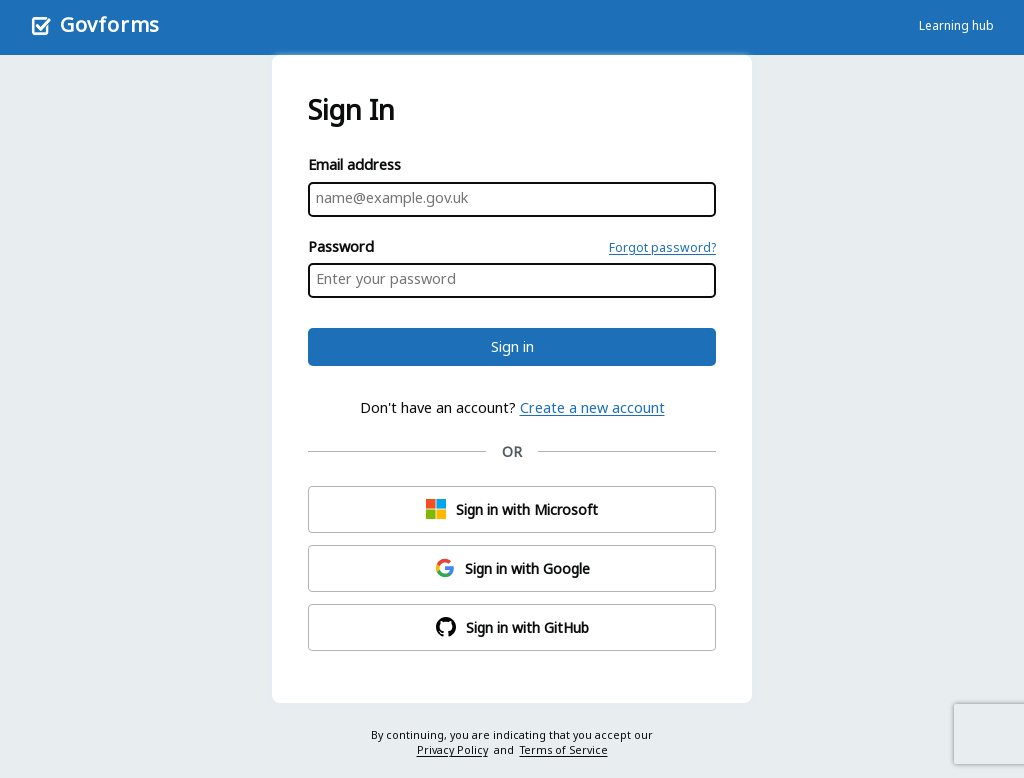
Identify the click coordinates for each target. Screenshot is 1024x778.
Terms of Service (564, 750)
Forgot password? (662, 247)
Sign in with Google (512, 568)
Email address (354, 164)
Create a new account (592, 407)
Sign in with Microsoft (512, 509)
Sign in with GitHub (512, 627)
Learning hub (956, 25)
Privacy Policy (452, 750)
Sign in (512, 346)
